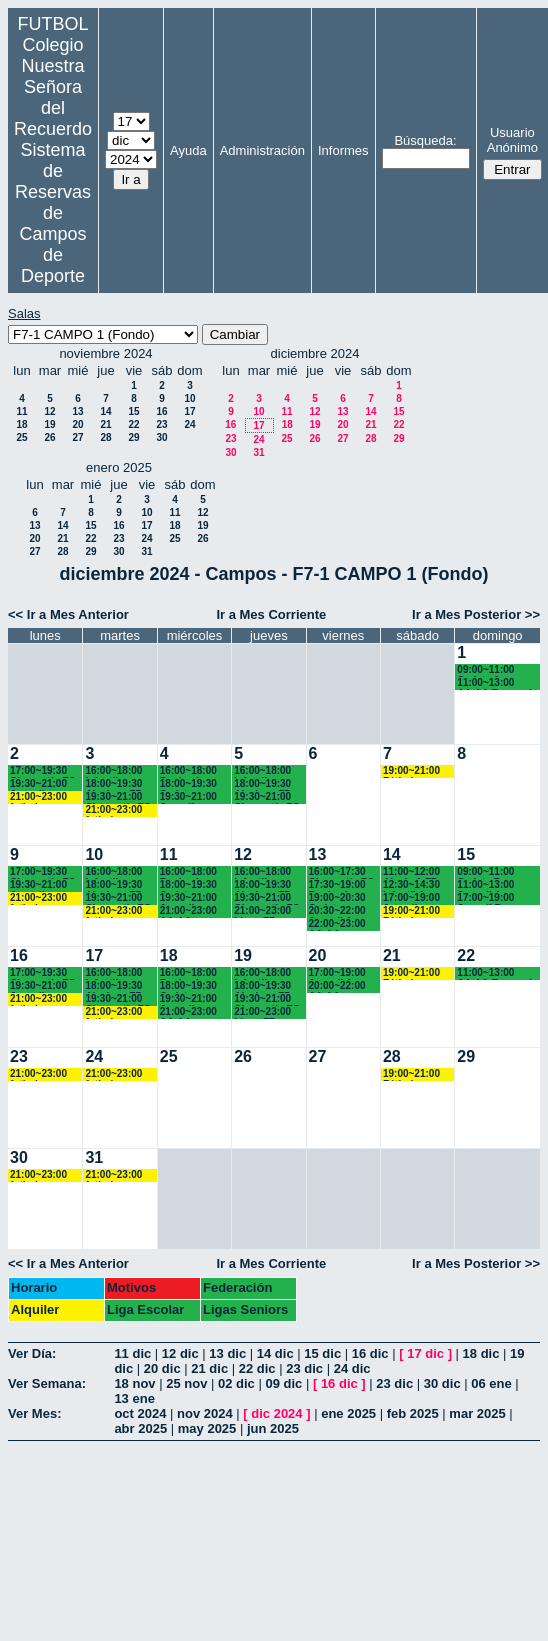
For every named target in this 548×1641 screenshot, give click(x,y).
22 (133, 424)
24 (189, 424)
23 (161, 424)
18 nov (134, 1383)
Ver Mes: (34, 1413)
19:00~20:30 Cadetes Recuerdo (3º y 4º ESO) (339, 898)
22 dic (257, 1368)
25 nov (186, 1383)
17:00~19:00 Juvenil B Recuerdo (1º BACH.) (487, 898)
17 (189, 411)
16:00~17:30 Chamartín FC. (343, 872)
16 (161, 411)
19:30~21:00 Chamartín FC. (119, 797)
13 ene (134, 1398)
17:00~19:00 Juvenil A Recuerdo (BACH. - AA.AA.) (337, 973)
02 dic (236, 1383)
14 (105, 411)
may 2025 (207, 1428)
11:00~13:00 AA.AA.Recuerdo (497, 683)
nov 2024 (205, 1413)
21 (105, 424)
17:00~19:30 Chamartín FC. (44, 771)
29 (133, 437)
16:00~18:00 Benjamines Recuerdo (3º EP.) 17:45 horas (190, 771)
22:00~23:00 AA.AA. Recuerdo (337, 924)
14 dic (275, 1353)
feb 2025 (413, 1413)
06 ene (491, 1383)
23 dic (304, 1368)
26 (49, 437)
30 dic (442, 1383)
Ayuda (188, 150)
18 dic (481, 1353)
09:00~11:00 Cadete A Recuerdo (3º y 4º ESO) (492, 670)
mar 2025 (477, 1413)
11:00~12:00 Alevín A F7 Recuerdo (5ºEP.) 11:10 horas (412, 872)
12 (49, 411)
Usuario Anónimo (512, 140)
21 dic (209, 1368)
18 (21, 424)
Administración (262, 150)
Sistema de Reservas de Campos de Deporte (53, 213)
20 (77, 424)
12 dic (180, 1353)
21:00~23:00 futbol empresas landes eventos (38, 797)
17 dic (425, 1353)
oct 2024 (140, 1413)
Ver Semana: (47, 1383)
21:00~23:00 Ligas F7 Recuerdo (262, 911)
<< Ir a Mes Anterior (68, 614)
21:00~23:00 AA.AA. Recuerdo (188, 911)
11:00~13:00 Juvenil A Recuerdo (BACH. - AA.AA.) (485, 885)
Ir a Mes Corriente (271, 614)
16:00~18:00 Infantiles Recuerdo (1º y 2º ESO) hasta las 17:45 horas (115, 771)
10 (189, 398)
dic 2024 (276, 1413)
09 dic (283, 1383)
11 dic (132, 1353)
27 (77, 437)
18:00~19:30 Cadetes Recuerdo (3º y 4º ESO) (190, 784)
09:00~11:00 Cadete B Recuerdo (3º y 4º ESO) (492, 872)
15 (133, 411)
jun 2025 (273, 1428)
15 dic (322, 1353)
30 (161, 437)
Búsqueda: (425, 140)
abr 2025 (140, 1428)
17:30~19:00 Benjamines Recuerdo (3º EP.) (339, 885)
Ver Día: (32, 1353)
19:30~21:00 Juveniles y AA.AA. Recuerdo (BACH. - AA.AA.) (38, 784)
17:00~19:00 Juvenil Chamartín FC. (417, 898)
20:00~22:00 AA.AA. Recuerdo (337, 986)
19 (49, 424)
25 (21, 437)
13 (77, 411)
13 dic (227, 1353)
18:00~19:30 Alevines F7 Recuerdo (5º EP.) (115, 784)
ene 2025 (348, 1413)
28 (105, 437)
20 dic (162, 1368)
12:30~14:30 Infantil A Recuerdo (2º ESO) (413, 885)
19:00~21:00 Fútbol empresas (411, 771)
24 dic (352, 1368)
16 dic (370, 1353)
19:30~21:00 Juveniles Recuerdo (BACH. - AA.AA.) (188, 797)
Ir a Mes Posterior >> (476, 614)
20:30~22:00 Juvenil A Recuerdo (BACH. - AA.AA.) (337, 911)
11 (21, 411)
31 (258, 452)
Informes (343, 150)
